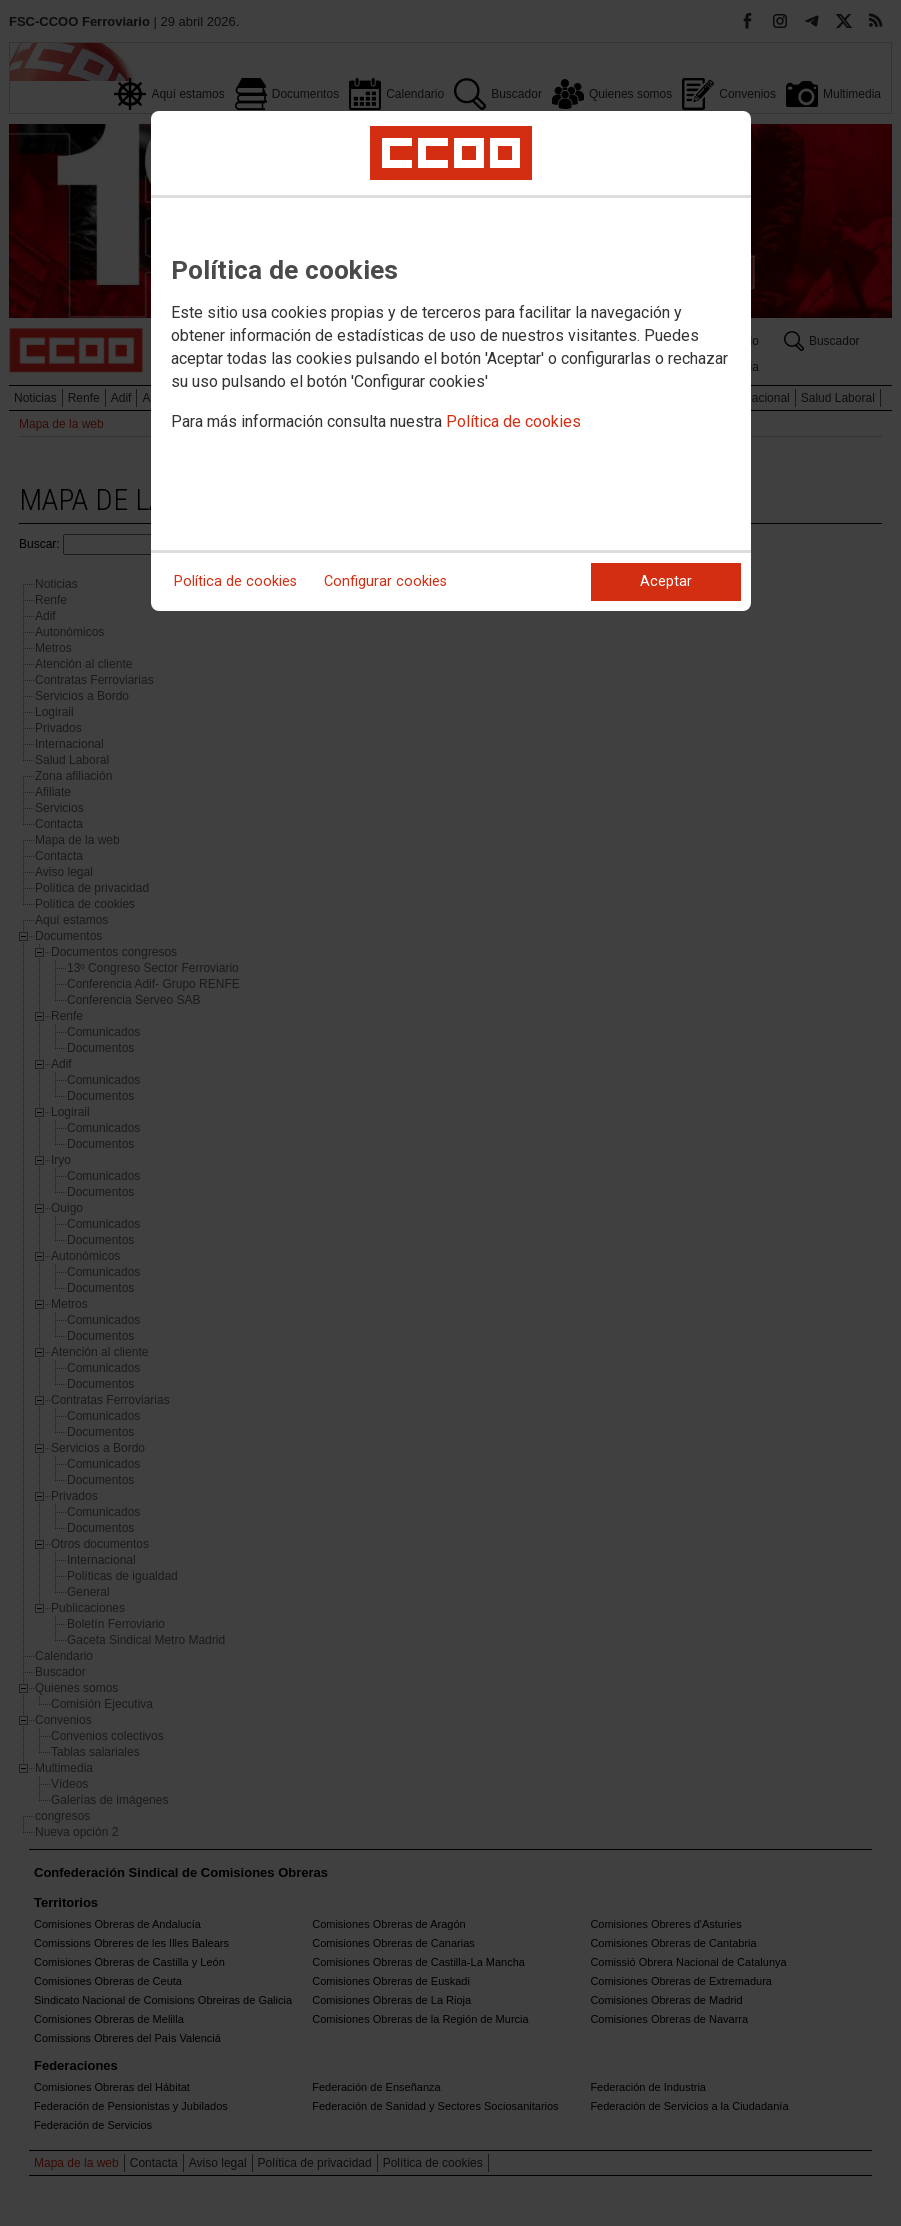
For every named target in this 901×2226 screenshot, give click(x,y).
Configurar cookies (385, 581)
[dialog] (451, 361)
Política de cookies (513, 421)
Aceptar (666, 581)
